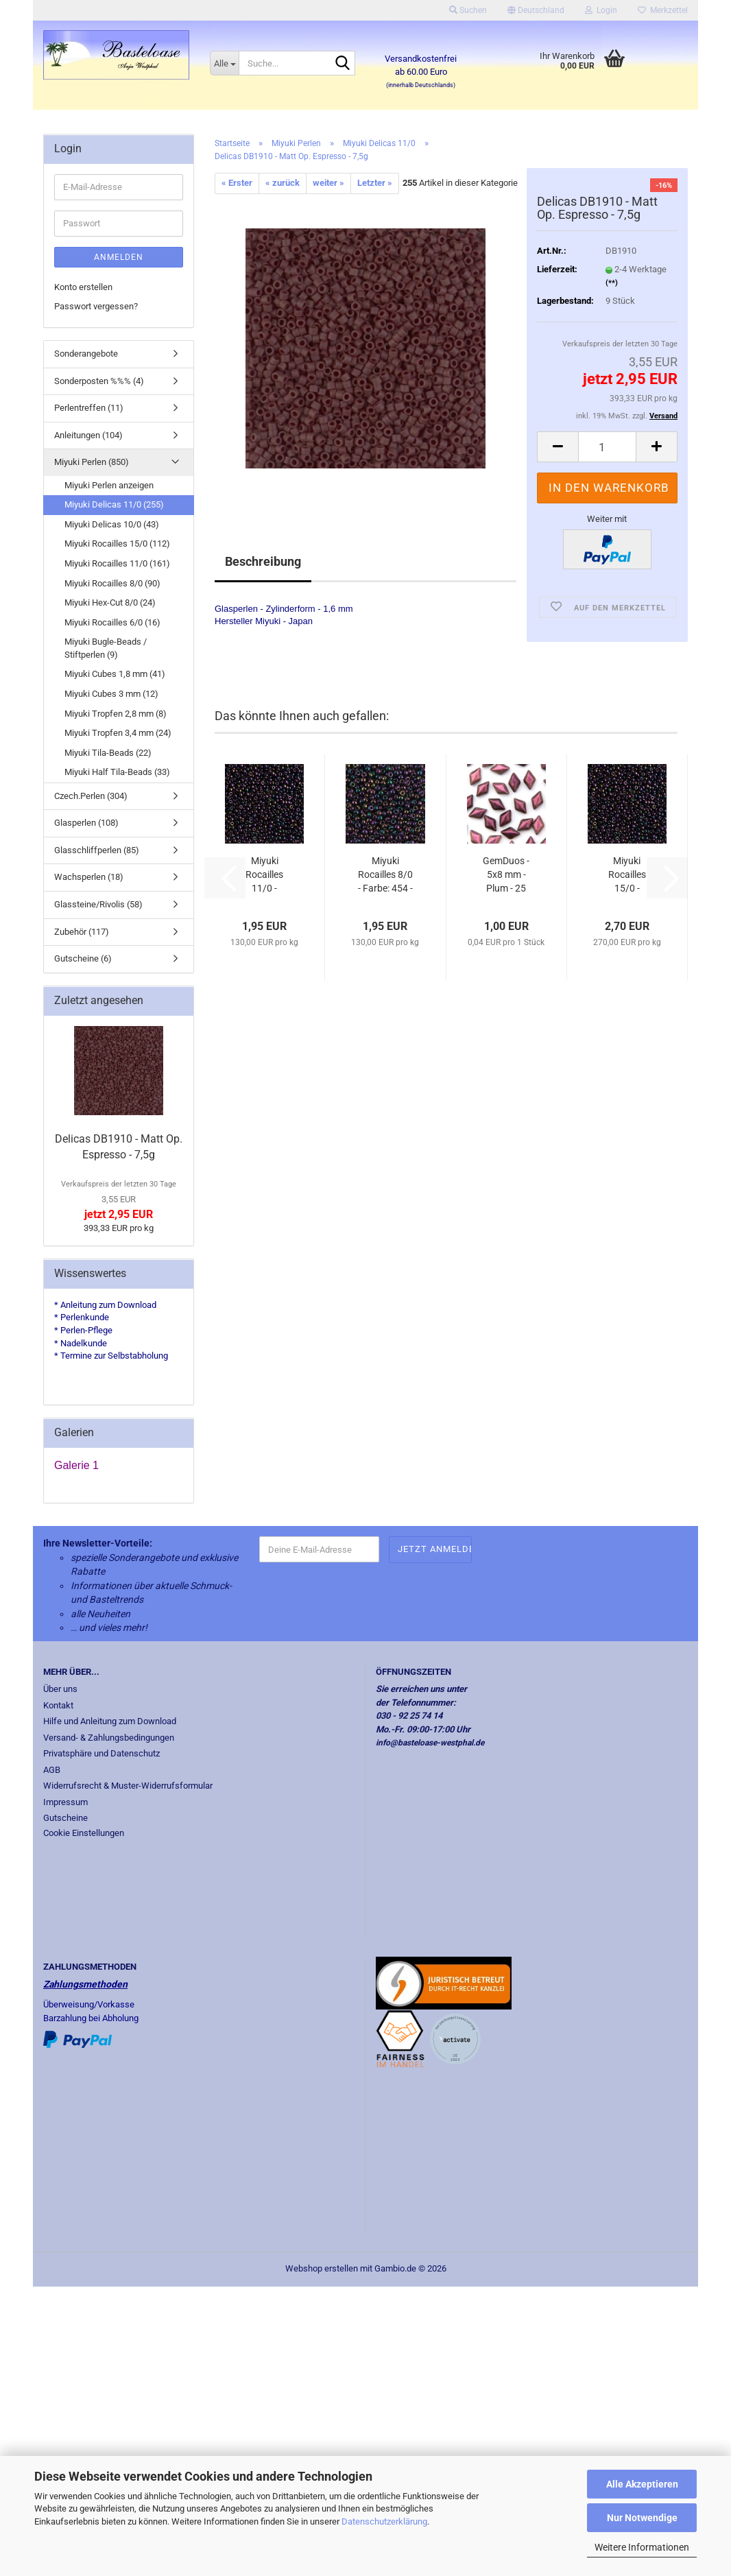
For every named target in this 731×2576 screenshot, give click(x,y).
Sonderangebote (86, 353)
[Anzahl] (607, 446)
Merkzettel (663, 10)
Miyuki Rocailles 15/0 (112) (117, 543)
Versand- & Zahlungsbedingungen (108, 1737)
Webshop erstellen (321, 2268)
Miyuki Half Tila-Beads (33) (117, 772)
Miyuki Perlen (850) (91, 462)
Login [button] (601, 10)
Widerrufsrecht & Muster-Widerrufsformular (128, 1785)
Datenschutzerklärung (384, 2521)
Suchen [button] (468, 10)
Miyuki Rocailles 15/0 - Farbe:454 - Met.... (627, 875)
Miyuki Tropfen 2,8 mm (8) (115, 713)
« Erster (236, 183)
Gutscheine (65, 1818)
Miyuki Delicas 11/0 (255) (114, 504)
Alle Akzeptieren (642, 2484)
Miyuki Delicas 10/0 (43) (111, 524)
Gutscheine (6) (83, 958)
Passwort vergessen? (96, 306)
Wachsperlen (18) (88, 877)
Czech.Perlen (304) (91, 796)
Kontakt (58, 1705)
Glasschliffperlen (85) (96, 850)
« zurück (282, 183)
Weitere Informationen (642, 2547)
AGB (51, 1770)
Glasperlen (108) (86, 823)
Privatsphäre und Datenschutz (101, 1753)
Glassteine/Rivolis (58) (98, 904)
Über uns (60, 1689)
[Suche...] (224, 63)
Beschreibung (263, 561)
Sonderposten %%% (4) (99, 381)
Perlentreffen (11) (88, 408)
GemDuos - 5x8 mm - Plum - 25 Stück (506, 875)
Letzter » (374, 183)
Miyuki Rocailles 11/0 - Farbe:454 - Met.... (265, 875)
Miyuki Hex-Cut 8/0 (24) (110, 602)
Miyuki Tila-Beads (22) (108, 753)
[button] (536, 10)
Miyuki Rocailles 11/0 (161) (117, 563)
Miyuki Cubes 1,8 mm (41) (114, 674)
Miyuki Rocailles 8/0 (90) (112, 583)
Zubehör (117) (81, 932)
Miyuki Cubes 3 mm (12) (111, 694)
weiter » (328, 183)
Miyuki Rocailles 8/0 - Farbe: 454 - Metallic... (385, 875)
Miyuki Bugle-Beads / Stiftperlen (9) (105, 648)
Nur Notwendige (642, 2517)
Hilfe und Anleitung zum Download (109, 1721)
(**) (612, 282)
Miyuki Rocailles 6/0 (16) (112, 622)
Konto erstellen (83, 287)
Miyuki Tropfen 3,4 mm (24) (117, 733)
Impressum (65, 1802)
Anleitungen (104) (88, 435)
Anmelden (118, 257)
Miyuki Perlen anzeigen (109, 485)
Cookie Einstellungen (83, 1833)
